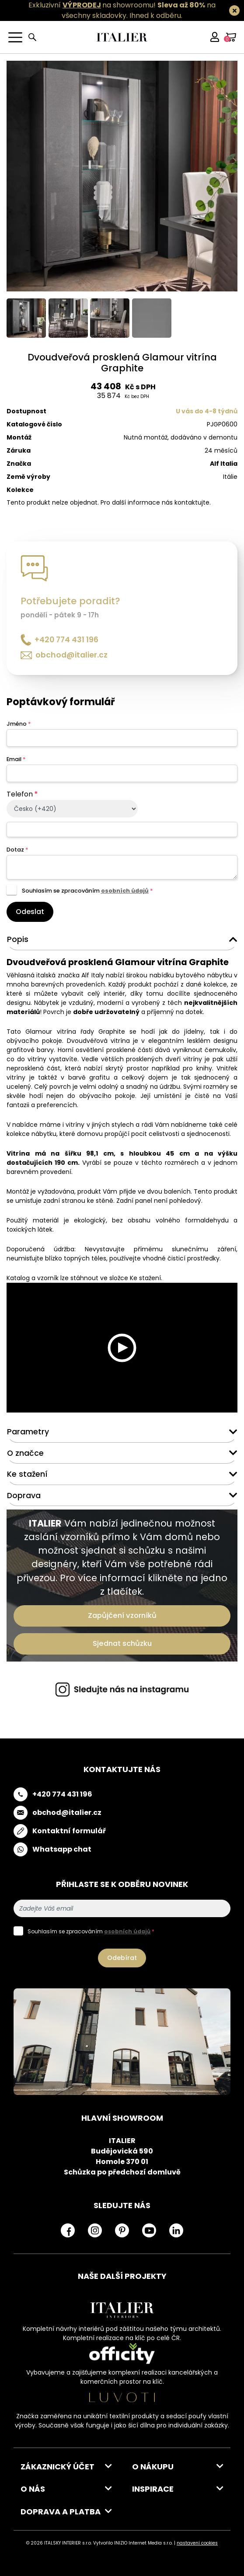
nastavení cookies (197, 2543)
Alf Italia (223, 463)
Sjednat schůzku (122, 1643)
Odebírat (122, 1957)
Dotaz (17, 849)
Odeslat (30, 912)
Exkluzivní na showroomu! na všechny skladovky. (122, 10)
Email (16, 759)
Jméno (19, 723)
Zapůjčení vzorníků (122, 1615)
